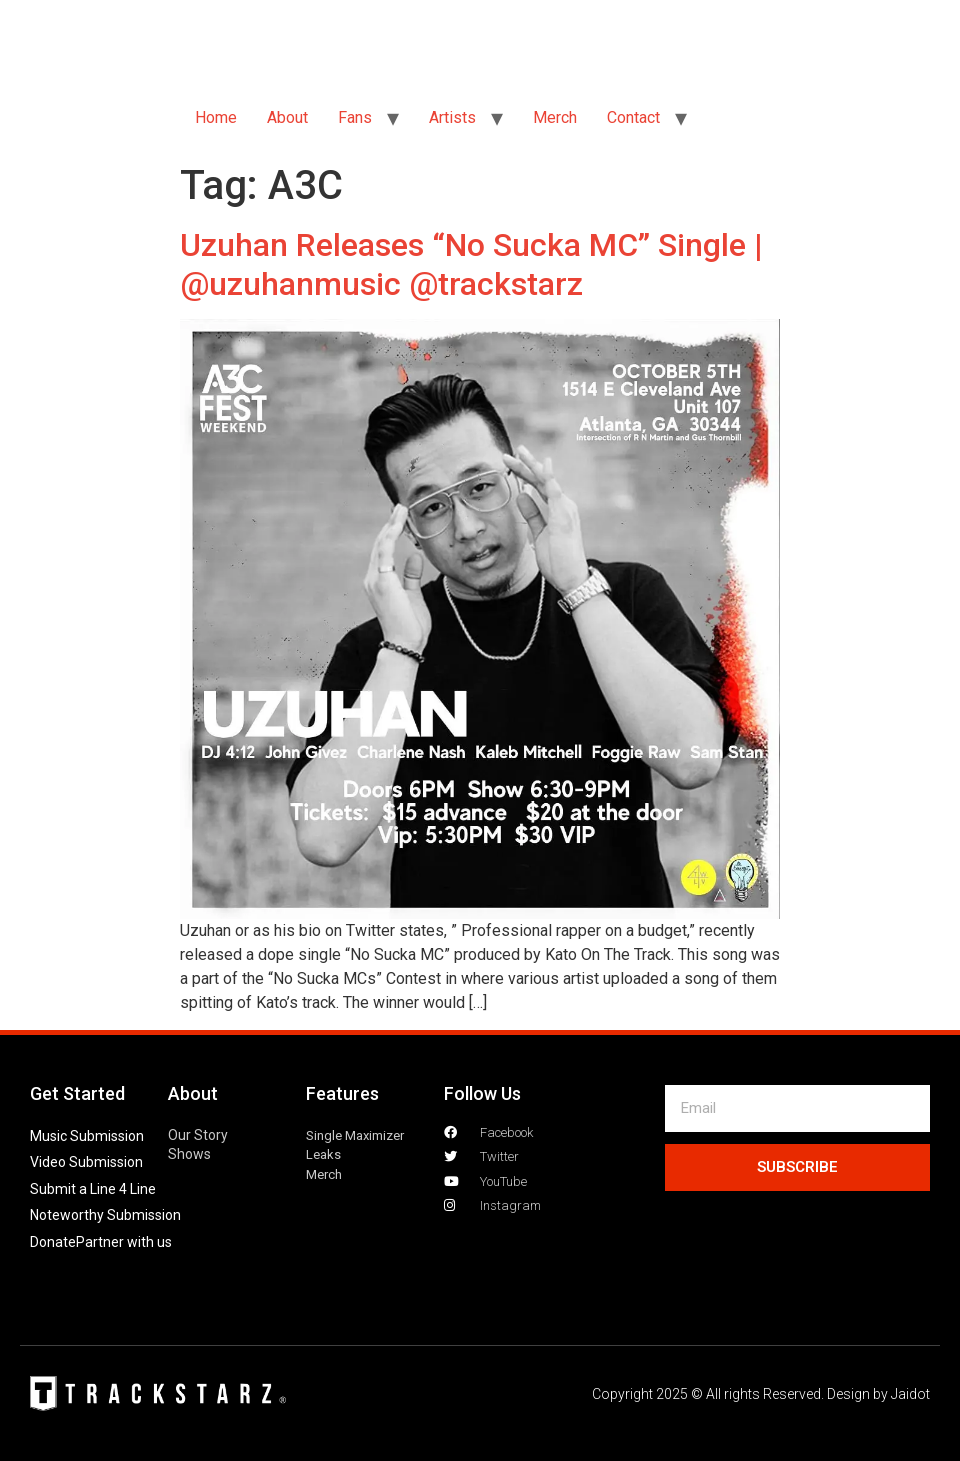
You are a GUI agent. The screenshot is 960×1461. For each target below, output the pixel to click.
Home (216, 117)
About (287, 117)
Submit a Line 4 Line (93, 1189)
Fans (355, 117)
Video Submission (86, 1162)
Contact (633, 117)
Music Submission (87, 1136)
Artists (452, 117)
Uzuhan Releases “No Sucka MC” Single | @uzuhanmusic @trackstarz (471, 264)
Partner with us (124, 1242)
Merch (555, 117)
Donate (53, 1242)
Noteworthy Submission (105, 1215)
